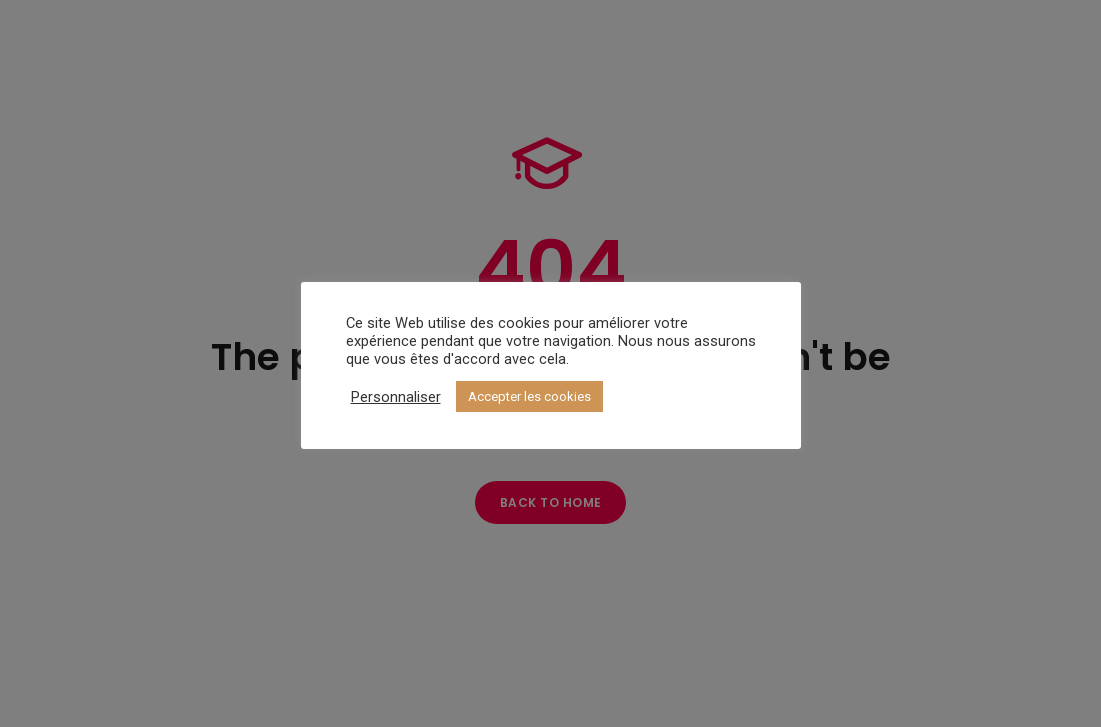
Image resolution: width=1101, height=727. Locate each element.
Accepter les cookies (529, 396)
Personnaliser (396, 397)
